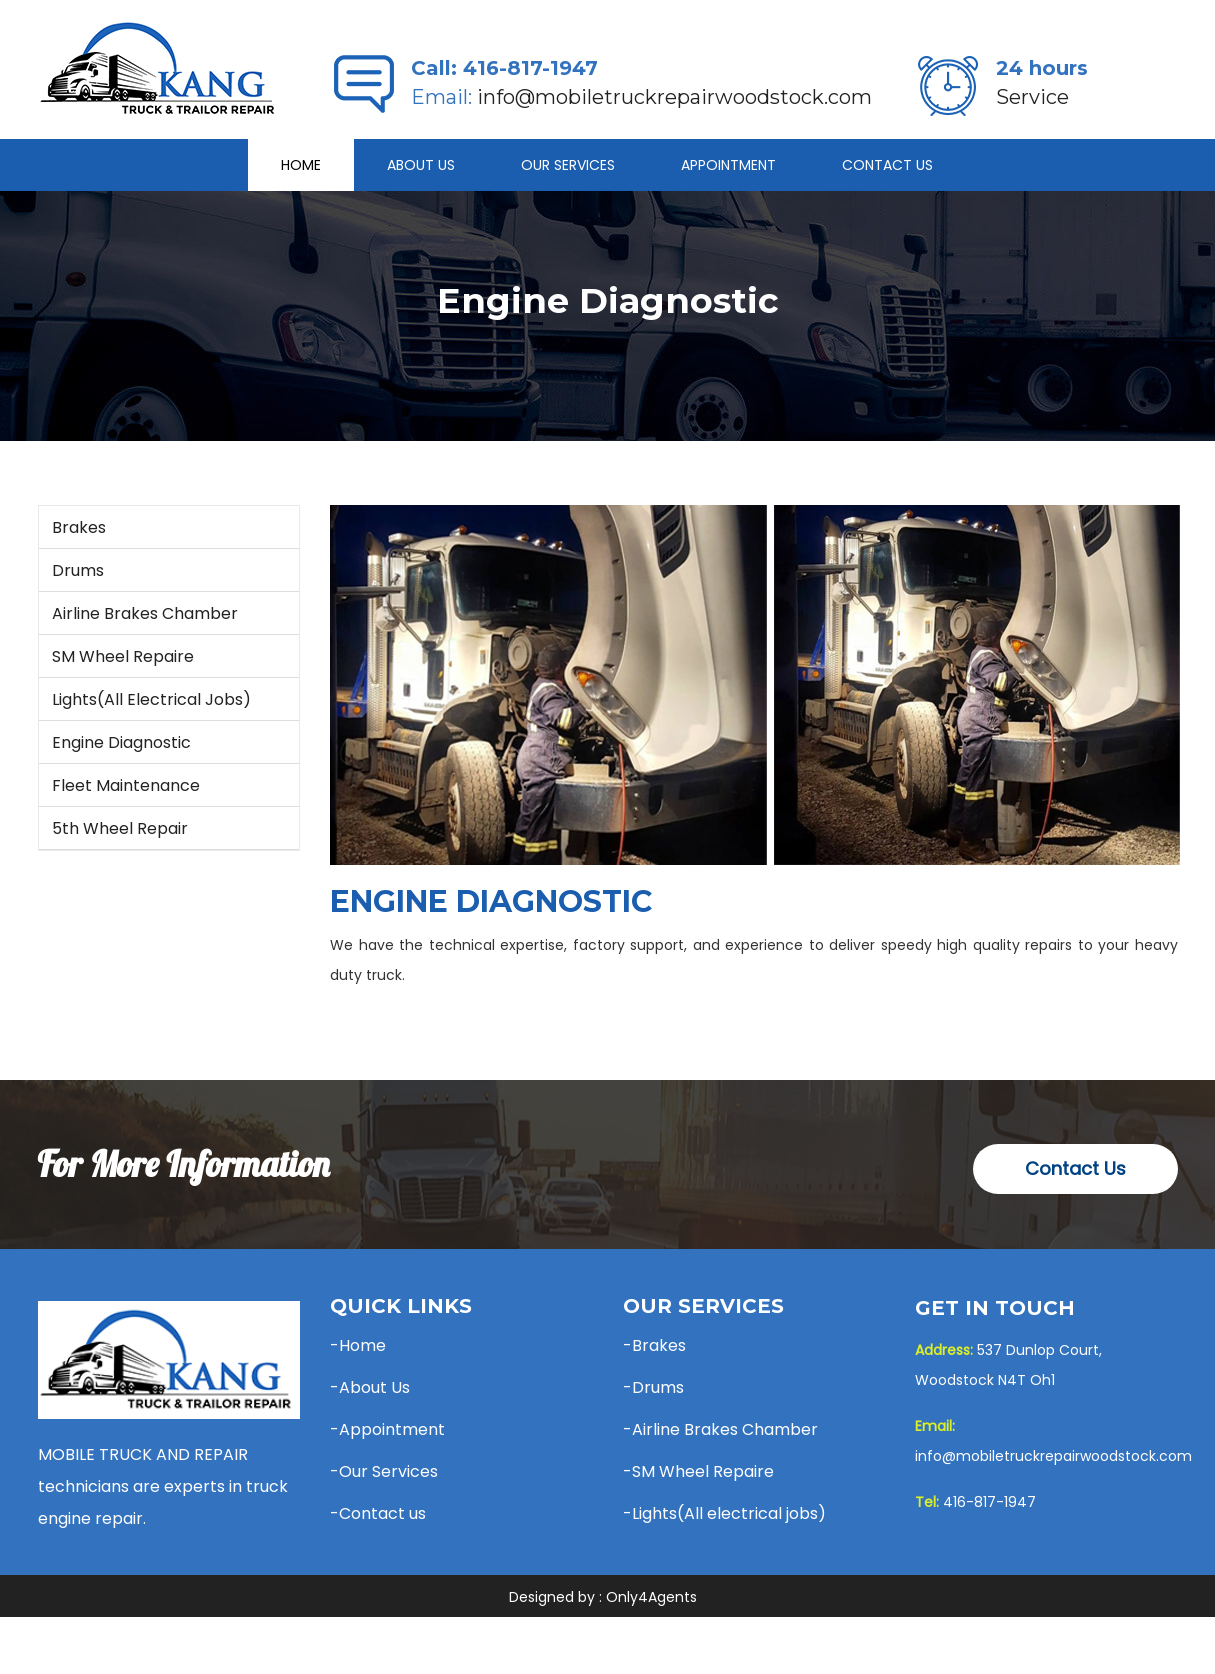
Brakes (79, 527)
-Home (358, 1345)
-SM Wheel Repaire (698, 1471)
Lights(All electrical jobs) (151, 699)
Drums (78, 570)
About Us (421, 165)
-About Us (370, 1387)
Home (301, 165)
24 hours (1042, 68)
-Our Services (384, 1471)
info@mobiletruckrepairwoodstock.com (674, 97)
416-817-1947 (530, 68)
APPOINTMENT (728, 165)
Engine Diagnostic (121, 742)
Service (1032, 97)
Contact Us (887, 165)
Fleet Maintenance (126, 785)
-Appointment (387, 1429)
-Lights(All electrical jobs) (724, 1513)
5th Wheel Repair (120, 828)
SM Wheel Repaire (123, 656)
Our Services (568, 165)
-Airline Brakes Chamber (720, 1429)
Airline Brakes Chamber (145, 613)
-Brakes (654, 1345)
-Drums (653, 1387)
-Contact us (378, 1513)
